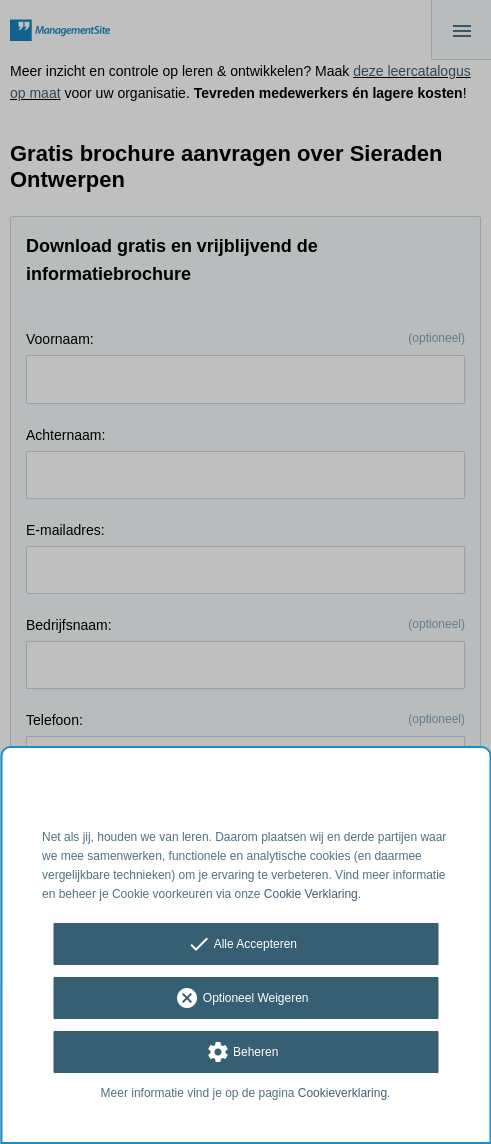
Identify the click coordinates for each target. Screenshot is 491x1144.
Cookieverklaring (342, 1093)
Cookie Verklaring (311, 894)
